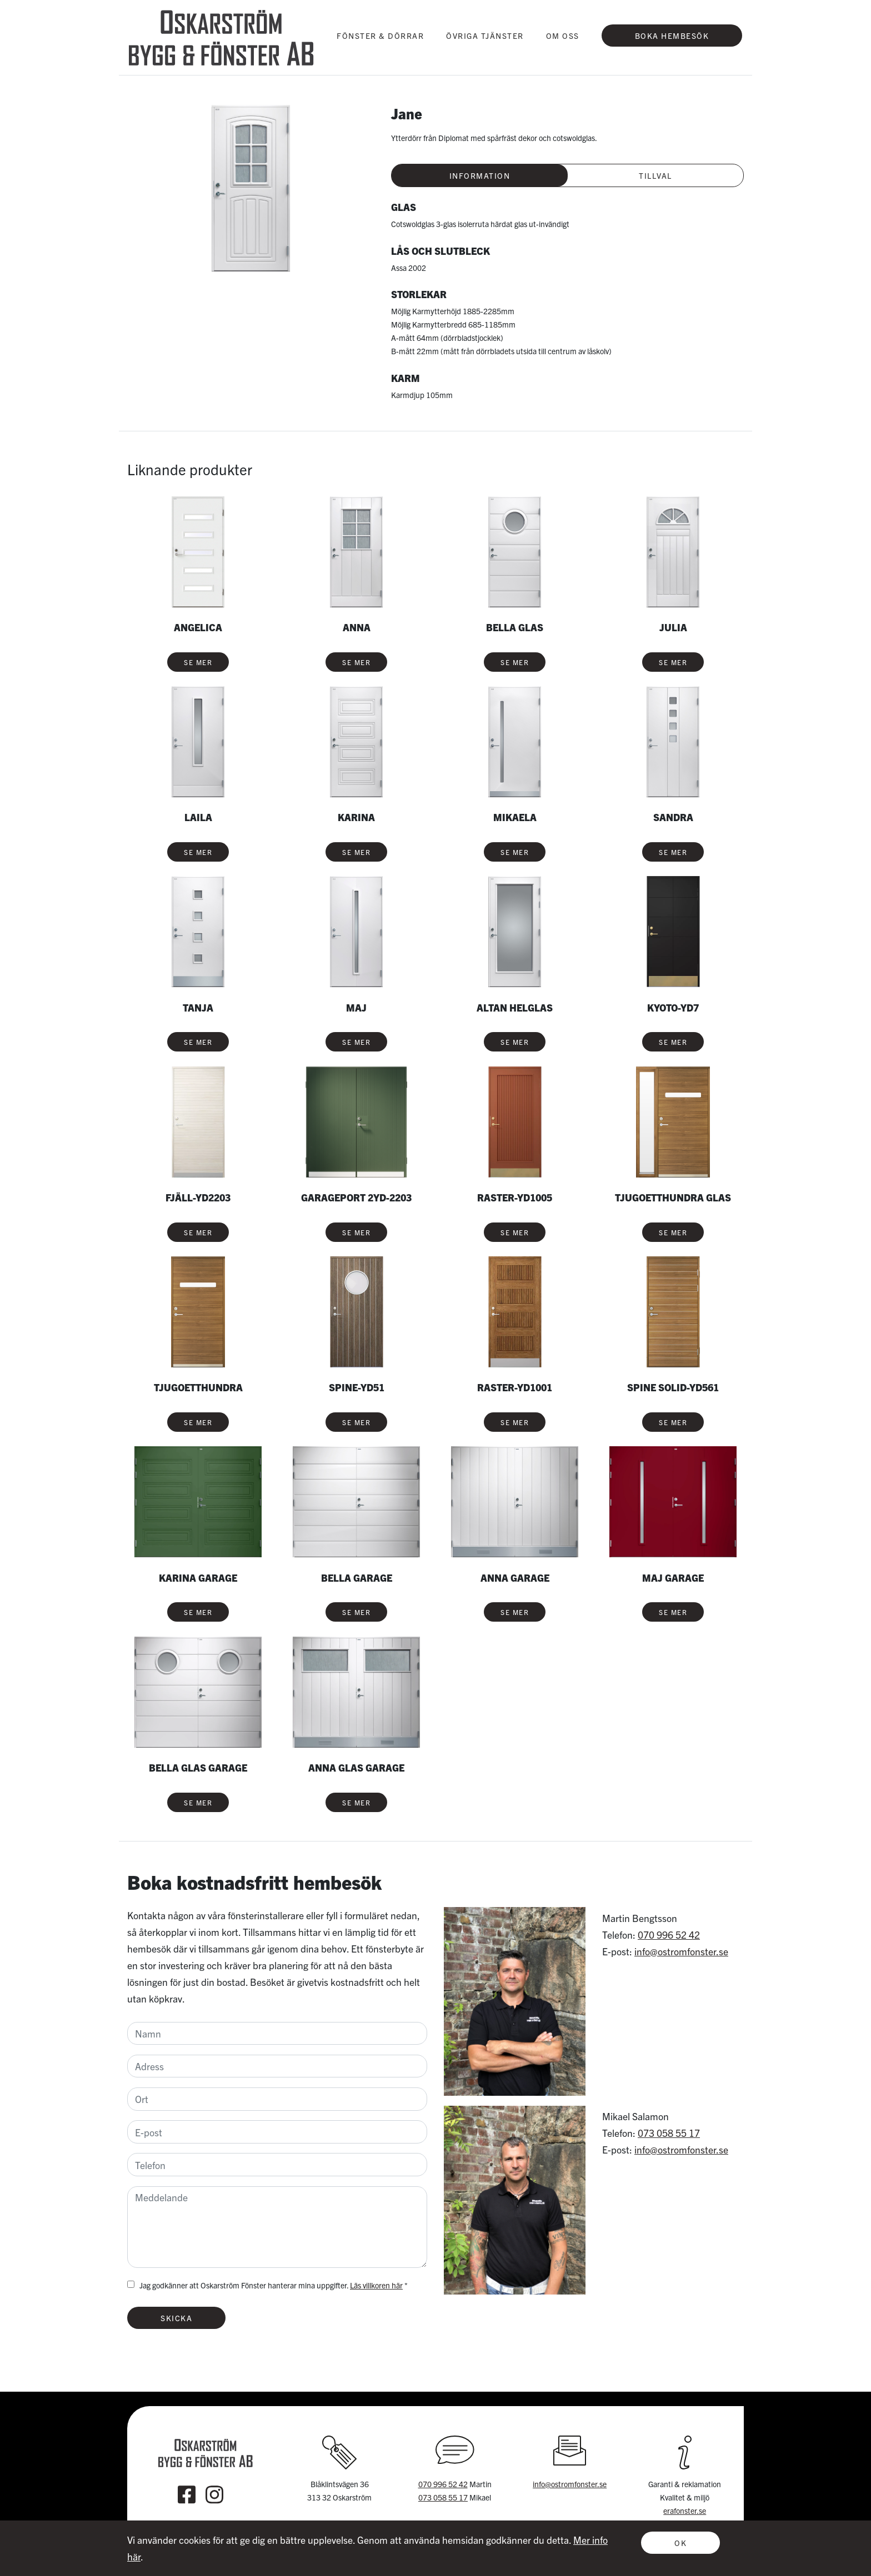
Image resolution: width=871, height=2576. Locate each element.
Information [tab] (479, 175)
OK (680, 2543)
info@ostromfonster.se (681, 1951)
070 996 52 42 (669, 1934)
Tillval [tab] (655, 175)
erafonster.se (684, 2510)
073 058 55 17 (669, 2132)
